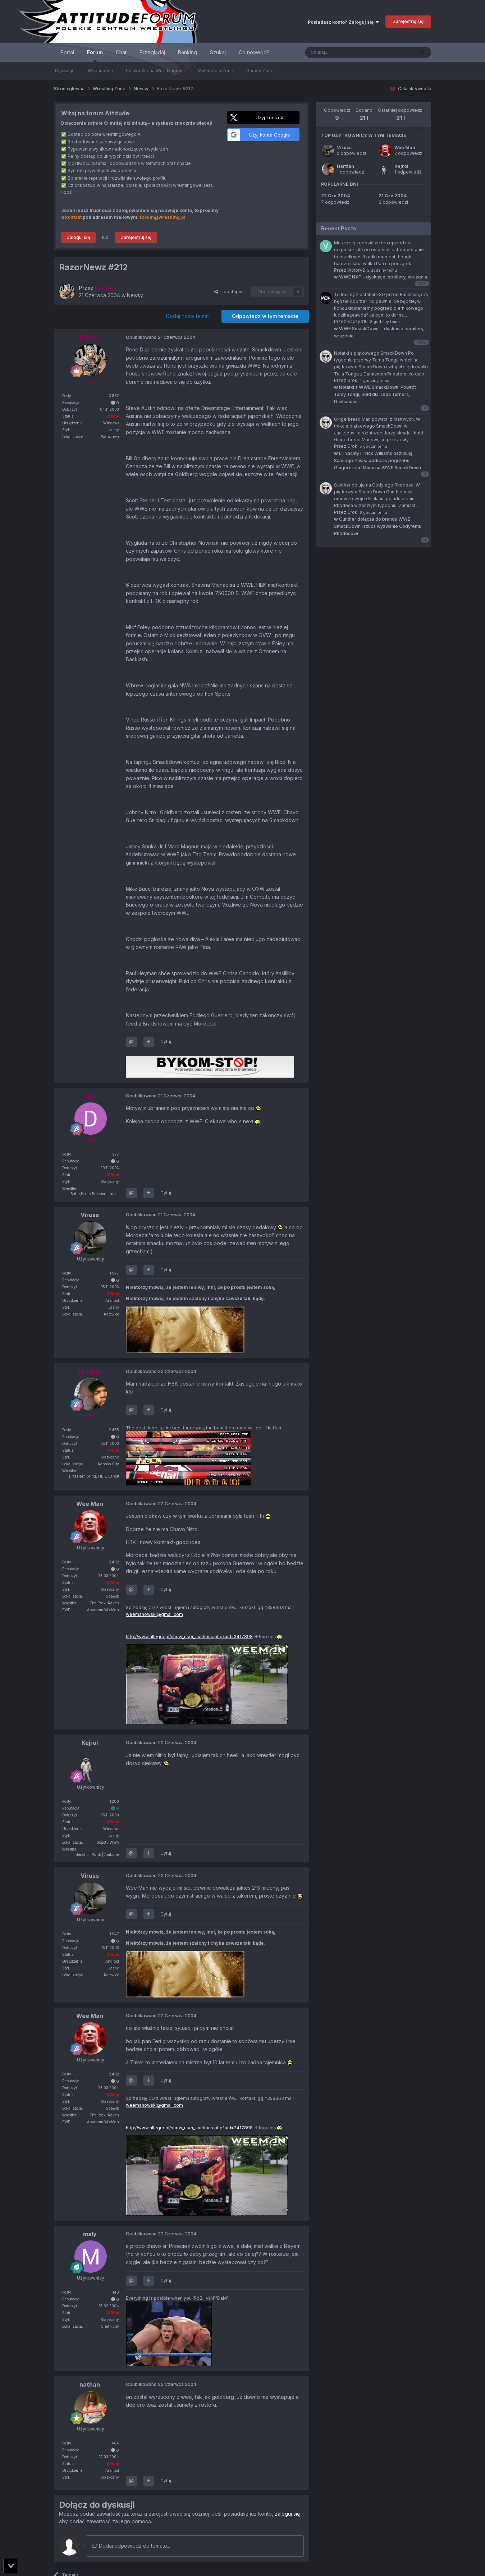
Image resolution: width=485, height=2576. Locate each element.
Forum (95, 55)
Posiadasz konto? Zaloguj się (343, 22)
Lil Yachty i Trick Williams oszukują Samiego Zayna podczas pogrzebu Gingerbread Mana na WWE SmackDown (377, 460)
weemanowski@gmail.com (154, 1614)
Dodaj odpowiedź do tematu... (131, 2546)
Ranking (187, 52)
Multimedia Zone (215, 70)
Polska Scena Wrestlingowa (155, 70)
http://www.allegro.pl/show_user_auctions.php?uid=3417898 (189, 1636)
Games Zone (260, 70)
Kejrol (401, 166)
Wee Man (404, 147)
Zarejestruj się (408, 21)
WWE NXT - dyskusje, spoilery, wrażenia (380, 277)
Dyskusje (65, 70)
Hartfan (345, 166)
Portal (67, 52)
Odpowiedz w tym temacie (265, 316)
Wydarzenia (100, 70)
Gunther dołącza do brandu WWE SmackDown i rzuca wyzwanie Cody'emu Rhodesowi (377, 526)
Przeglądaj (152, 52)
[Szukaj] (342, 52)
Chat (121, 52)
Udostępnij (228, 291)
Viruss (344, 147)
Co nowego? (254, 52)
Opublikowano (160, 337)
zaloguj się (287, 2514)
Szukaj (218, 52)
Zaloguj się (78, 237)
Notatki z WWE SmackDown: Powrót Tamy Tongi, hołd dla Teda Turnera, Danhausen (375, 394)
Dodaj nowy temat (187, 316)
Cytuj (165, 1041)
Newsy (135, 295)
